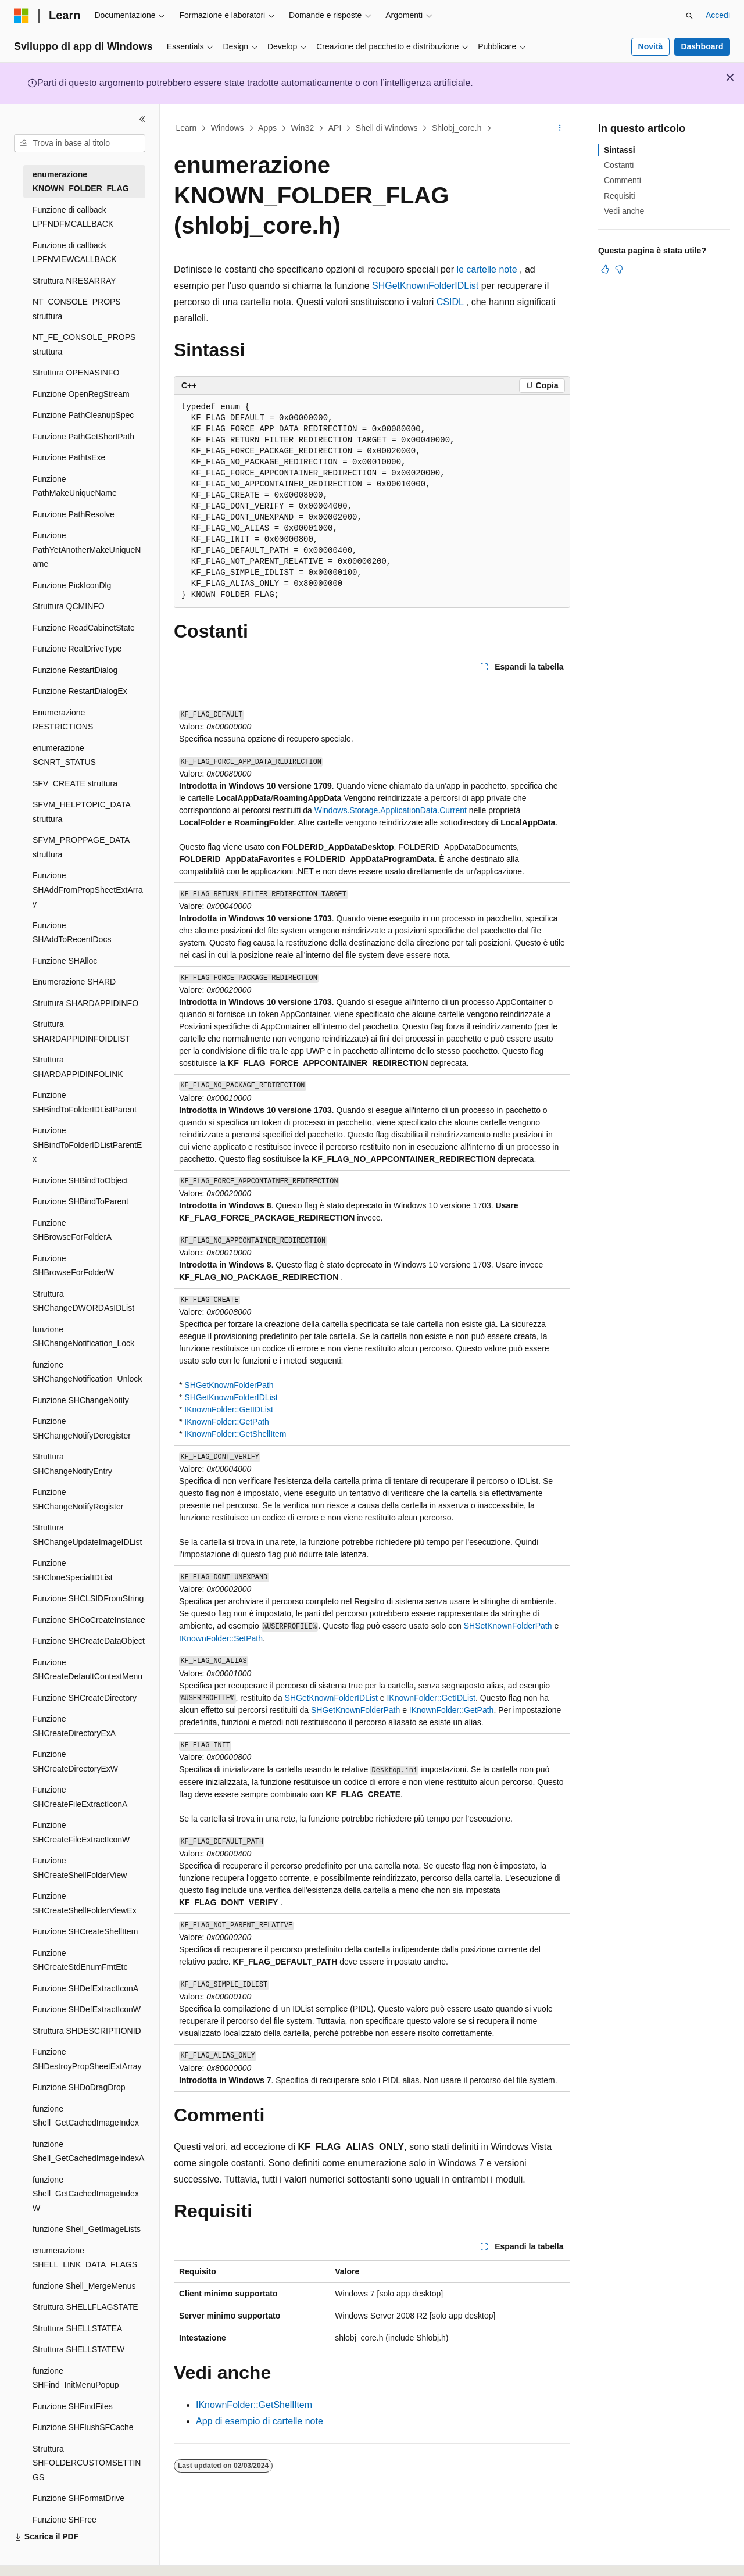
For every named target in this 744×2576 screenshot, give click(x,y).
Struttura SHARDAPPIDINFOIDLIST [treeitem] (81, 1031)
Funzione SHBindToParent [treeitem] (80, 1201)
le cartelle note (486, 269)
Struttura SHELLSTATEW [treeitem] (78, 2349)
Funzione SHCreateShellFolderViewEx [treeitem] (85, 1903)
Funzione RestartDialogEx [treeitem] (80, 691)
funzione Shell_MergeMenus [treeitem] (84, 2286)
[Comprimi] (142, 119)
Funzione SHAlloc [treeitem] (65, 960)
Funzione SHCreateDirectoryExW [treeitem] (75, 1761)
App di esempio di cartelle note (259, 2421)
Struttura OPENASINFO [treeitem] (76, 372)
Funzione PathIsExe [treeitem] (69, 457)
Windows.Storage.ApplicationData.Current (390, 810)
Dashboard (702, 46)
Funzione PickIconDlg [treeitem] (72, 585)
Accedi (718, 15)
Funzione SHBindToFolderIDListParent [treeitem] (85, 1102)
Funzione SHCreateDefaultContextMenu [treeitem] (87, 1669)
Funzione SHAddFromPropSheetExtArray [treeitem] (88, 889)
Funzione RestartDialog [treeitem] (75, 670)
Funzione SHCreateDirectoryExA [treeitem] (74, 1726)
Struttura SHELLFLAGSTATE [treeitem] (85, 2307)
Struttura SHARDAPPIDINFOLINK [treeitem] (78, 1067)
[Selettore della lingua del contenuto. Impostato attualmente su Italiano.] (40, 2557)
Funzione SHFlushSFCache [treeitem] (83, 2427)
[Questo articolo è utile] (605, 269)
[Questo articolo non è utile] (619, 269)
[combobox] (79, 143)
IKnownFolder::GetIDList (228, 1409)
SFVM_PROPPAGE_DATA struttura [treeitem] (81, 847)
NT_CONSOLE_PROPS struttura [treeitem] (77, 309)
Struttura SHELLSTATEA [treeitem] (77, 2328)
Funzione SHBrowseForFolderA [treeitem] (72, 1230)
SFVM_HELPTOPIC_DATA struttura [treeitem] (81, 812)
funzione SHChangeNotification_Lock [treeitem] (83, 1336)
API (335, 128)
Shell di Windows (387, 128)
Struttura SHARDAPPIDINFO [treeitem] (85, 1003)
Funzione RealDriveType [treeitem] (77, 648)
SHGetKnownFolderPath (228, 1385)
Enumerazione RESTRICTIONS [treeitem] (63, 720)
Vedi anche (624, 211)
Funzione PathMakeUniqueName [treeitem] (75, 486)
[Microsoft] (21, 15)
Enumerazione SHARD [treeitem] (74, 981)
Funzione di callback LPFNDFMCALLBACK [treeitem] (73, 217)
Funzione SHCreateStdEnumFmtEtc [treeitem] (80, 1960)
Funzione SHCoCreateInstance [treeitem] (89, 1620)
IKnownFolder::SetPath (221, 1638)
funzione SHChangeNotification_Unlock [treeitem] (87, 1372)
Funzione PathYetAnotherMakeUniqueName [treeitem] (87, 549)
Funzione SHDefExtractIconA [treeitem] (85, 1988)
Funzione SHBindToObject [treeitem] (80, 1180)
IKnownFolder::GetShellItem (235, 1434)
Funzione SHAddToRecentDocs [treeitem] (72, 932)
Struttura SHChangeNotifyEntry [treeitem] (72, 1464)
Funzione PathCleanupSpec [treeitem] (83, 415)
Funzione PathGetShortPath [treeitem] (83, 436)
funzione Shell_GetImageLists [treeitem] (87, 2229)
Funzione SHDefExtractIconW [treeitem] (87, 2009)
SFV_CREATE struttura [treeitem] (75, 783)
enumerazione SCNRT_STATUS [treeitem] (64, 755)
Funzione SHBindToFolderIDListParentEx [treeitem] (87, 1145)
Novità (650, 46)
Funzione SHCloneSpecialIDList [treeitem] (73, 1570)
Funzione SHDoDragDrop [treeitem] (79, 2087)
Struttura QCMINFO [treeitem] (69, 606)
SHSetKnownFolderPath (508, 1625)
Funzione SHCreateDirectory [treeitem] (85, 1697)
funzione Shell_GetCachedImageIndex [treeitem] (86, 2116)
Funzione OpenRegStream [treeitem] (81, 394)
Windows (227, 128)
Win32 (302, 128)
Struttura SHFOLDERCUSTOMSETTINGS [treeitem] (87, 2463)
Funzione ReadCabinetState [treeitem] (84, 627)
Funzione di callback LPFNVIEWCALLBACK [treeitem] (75, 252)
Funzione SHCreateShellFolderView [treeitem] (80, 1868)
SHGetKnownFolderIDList (425, 286)
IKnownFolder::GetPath (226, 1421)
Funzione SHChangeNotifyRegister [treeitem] (78, 1499)
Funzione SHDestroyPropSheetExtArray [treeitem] (87, 2059)
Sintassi (619, 150)
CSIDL (450, 302)
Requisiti (619, 196)
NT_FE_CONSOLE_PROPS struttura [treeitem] (84, 344)
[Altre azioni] (560, 128)
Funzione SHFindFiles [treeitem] (73, 2406)
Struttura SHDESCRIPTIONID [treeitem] (87, 2030)
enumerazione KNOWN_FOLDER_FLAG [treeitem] (81, 182)
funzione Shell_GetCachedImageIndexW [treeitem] (86, 2194)
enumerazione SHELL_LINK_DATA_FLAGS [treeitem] (85, 2258)
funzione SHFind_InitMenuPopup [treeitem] (76, 2378)
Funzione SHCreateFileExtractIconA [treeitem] (80, 1797)
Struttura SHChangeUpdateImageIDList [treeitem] (87, 1535)
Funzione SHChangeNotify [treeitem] (81, 1400)
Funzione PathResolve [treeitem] (74, 514)
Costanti (619, 165)
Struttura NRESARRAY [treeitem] (74, 280)
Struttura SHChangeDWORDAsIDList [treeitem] (83, 1301)
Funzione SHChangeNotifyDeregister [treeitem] (82, 1428)
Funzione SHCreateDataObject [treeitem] (89, 1640)
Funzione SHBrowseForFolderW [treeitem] (73, 1266)
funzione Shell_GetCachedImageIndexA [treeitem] (88, 2151)
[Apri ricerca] (689, 15)
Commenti (622, 180)
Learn (186, 128)
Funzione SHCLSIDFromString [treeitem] (88, 1598)
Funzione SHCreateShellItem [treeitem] (85, 1931)
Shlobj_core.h (457, 128)
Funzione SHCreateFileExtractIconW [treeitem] (81, 1832)
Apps (267, 128)
